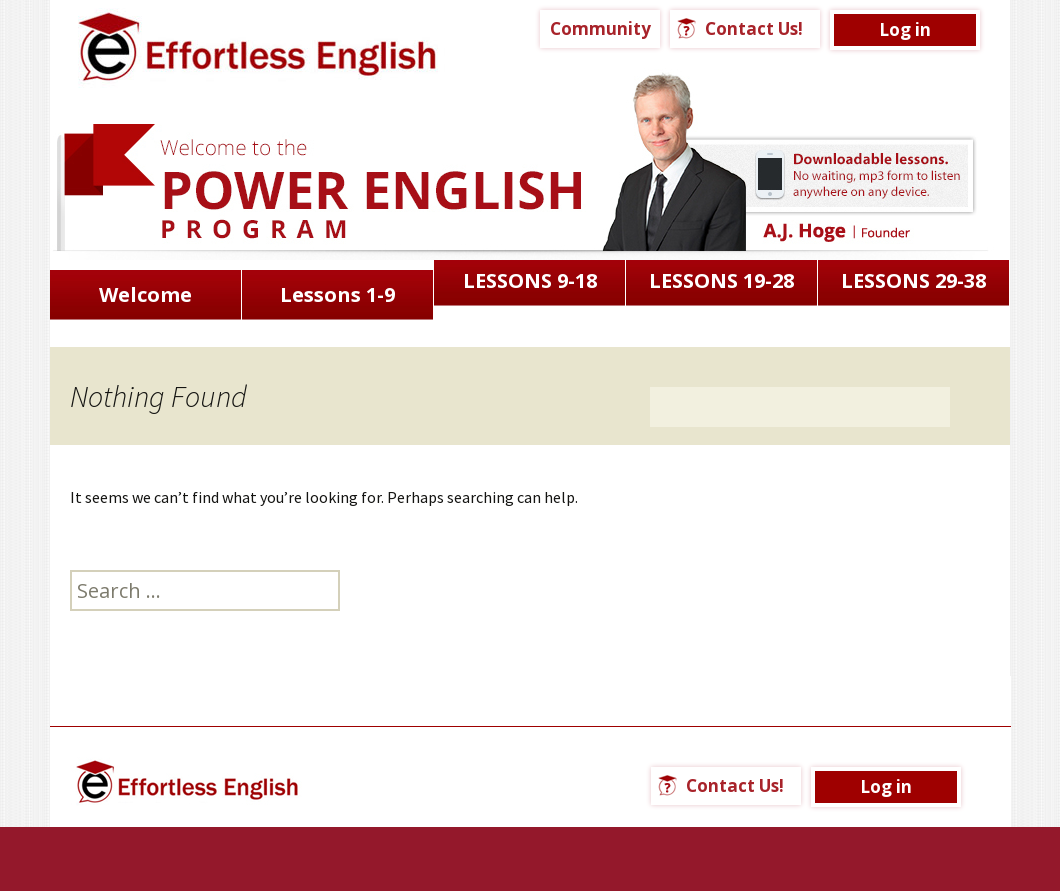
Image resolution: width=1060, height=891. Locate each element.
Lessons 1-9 (337, 294)
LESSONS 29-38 (913, 280)
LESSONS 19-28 (721, 280)
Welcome (145, 294)
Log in (905, 29)
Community (600, 28)
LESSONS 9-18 (530, 280)
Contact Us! (754, 28)
